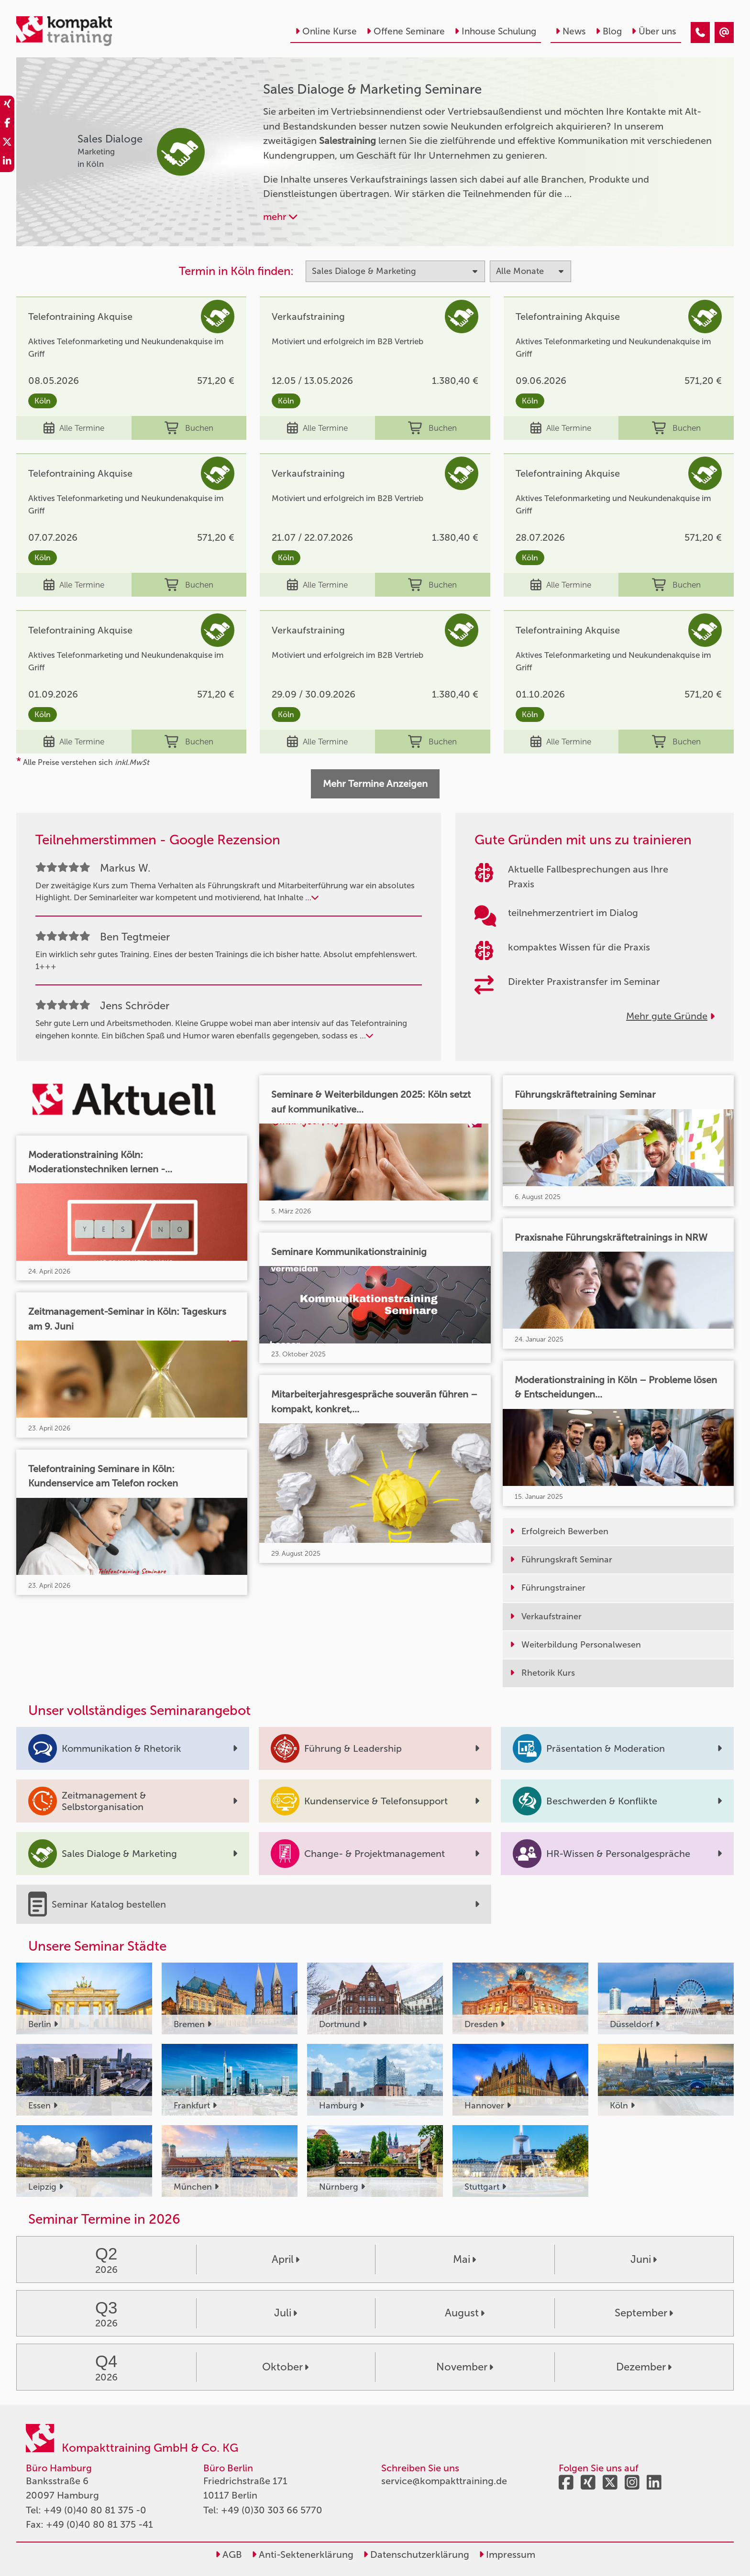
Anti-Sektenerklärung (302, 2554)
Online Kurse (326, 31)
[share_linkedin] (7, 162)
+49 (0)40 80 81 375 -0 (95, 2510)
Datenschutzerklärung (416, 2554)
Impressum (507, 2554)
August (465, 2312)
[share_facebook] (7, 124)
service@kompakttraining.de (444, 2481)
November (464, 2366)
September (644, 2312)
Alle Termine (74, 428)
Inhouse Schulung (495, 31)
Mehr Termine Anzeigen (375, 783)
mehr (280, 216)
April (285, 2259)
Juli (285, 2312)
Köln (42, 400)
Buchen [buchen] (189, 428)
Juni (643, 2259)
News (570, 31)
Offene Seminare (405, 31)
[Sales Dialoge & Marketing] (700, 32)
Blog (609, 31)
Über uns (653, 31)
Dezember (644, 2366)
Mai (464, 2259)
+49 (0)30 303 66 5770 (271, 2510)
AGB (228, 2554)
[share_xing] (7, 105)
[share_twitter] (7, 143)
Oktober (285, 2366)
